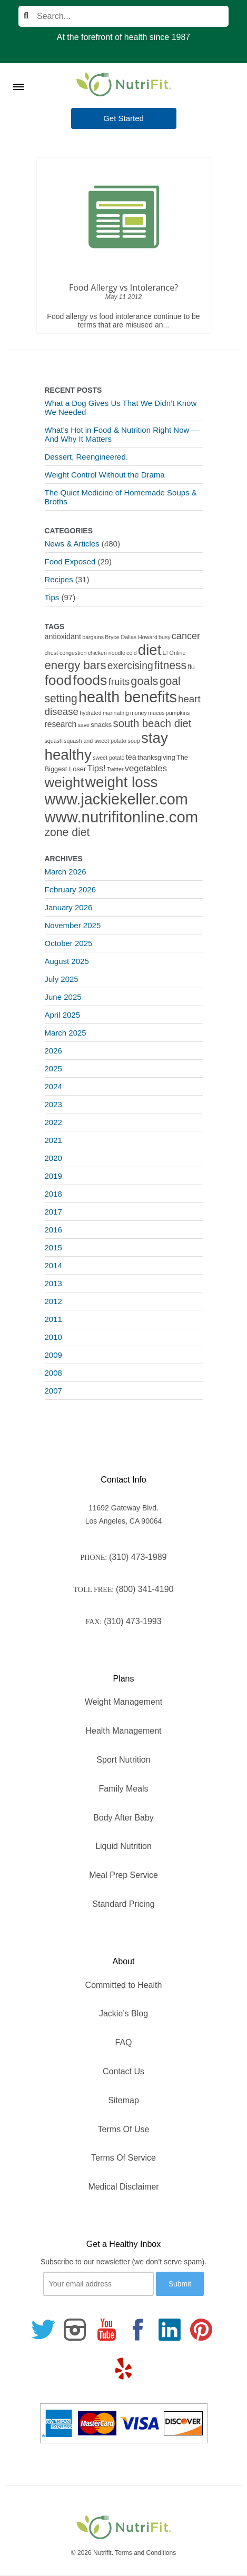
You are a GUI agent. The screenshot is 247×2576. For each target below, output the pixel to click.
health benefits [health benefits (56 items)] (127, 697)
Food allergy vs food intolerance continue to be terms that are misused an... (123, 320)
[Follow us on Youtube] (106, 2329)
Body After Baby (123, 1817)
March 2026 (65, 871)
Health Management (123, 1730)
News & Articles (72, 543)
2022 (53, 1122)
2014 (53, 1265)
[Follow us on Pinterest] (201, 2329)
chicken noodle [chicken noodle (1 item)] (106, 653)
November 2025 (73, 925)
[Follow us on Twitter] (43, 2329)
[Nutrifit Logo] (123, 84)
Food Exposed (70, 561)
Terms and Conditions (145, 2553)
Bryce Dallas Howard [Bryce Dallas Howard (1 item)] (131, 637)
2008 (53, 1372)
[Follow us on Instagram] (75, 2329)
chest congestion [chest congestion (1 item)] (66, 653)
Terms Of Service (123, 2157)
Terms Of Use (124, 2129)
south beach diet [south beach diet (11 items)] (152, 723)
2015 (53, 1247)
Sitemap (123, 2100)
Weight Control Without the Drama (105, 474)
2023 (53, 1104)
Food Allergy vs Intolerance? (123, 287)
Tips (52, 597)
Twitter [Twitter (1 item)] (115, 769)
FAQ (123, 2042)
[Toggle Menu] (18, 73)
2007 (53, 1390)
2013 (53, 1283)
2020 (53, 1157)
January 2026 (69, 907)
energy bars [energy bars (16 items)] (75, 665)
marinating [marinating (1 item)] (116, 713)
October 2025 (69, 943)
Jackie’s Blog (123, 2013)
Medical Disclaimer (123, 2186)
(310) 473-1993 (132, 1621)
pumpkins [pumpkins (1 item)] (178, 713)
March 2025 (65, 1032)
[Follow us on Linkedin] (169, 2329)
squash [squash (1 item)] (54, 741)
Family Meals (123, 1788)
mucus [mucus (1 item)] (156, 713)
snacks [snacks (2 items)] (101, 725)
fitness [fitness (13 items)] (170, 665)
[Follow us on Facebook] (138, 2329)
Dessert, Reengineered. (86, 456)
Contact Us (123, 2071)
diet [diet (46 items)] (150, 650)
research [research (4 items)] (61, 724)
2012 (53, 1301)
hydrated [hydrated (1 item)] (90, 713)
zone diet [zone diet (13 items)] (67, 832)
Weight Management (123, 1701)
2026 (53, 1050)
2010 (53, 1336)
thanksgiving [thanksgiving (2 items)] (156, 757)
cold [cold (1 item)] (131, 653)
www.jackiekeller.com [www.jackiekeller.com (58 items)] (116, 799)
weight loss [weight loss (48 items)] (121, 782)
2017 (53, 1211)
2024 (53, 1086)
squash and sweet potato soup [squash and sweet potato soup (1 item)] (102, 741)
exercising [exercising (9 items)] (130, 665)
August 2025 (67, 961)
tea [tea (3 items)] (131, 757)
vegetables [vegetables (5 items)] (146, 768)
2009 (53, 1354)
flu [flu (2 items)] (191, 667)
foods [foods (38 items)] (90, 680)
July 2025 (61, 978)
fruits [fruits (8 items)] (119, 681)
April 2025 (63, 1014)
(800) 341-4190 (144, 1589)
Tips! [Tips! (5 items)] (96, 768)
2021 (53, 1140)
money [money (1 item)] (138, 713)
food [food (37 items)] (58, 680)
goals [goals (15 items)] (144, 681)
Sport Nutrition (123, 1759)
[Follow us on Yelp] (124, 2368)
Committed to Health (123, 1985)
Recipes (59, 579)
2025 (53, 1068)
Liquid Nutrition (123, 1846)
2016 (53, 1229)
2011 (53, 1319)
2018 (53, 1193)
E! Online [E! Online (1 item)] (174, 653)
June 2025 (63, 996)
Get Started (123, 118)
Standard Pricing (123, 1903)
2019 (53, 1175)
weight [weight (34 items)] (64, 782)
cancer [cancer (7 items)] (186, 636)
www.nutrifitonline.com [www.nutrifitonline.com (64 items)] (122, 816)
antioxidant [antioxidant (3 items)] (63, 636)
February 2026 (70, 889)
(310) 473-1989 (137, 1557)
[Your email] (98, 2284)
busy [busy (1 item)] (165, 637)
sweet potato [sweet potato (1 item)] (108, 757)
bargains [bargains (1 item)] (93, 637)
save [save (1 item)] (83, 725)
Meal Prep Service (123, 1875)
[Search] (123, 16)
